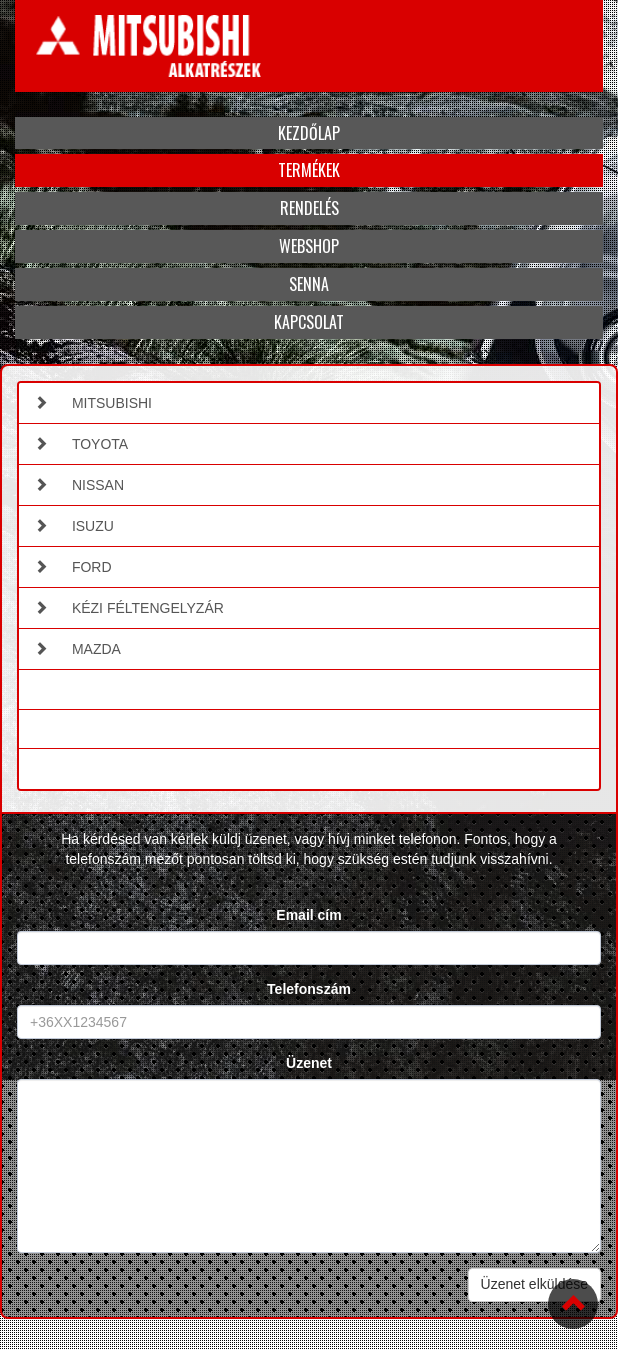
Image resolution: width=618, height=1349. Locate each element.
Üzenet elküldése (534, 1284)
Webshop (309, 246)
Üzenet (309, 1063)
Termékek (309, 170)
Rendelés (309, 208)
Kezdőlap (309, 133)
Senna (309, 284)
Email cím (308, 915)
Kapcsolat (309, 322)
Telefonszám (309, 989)
